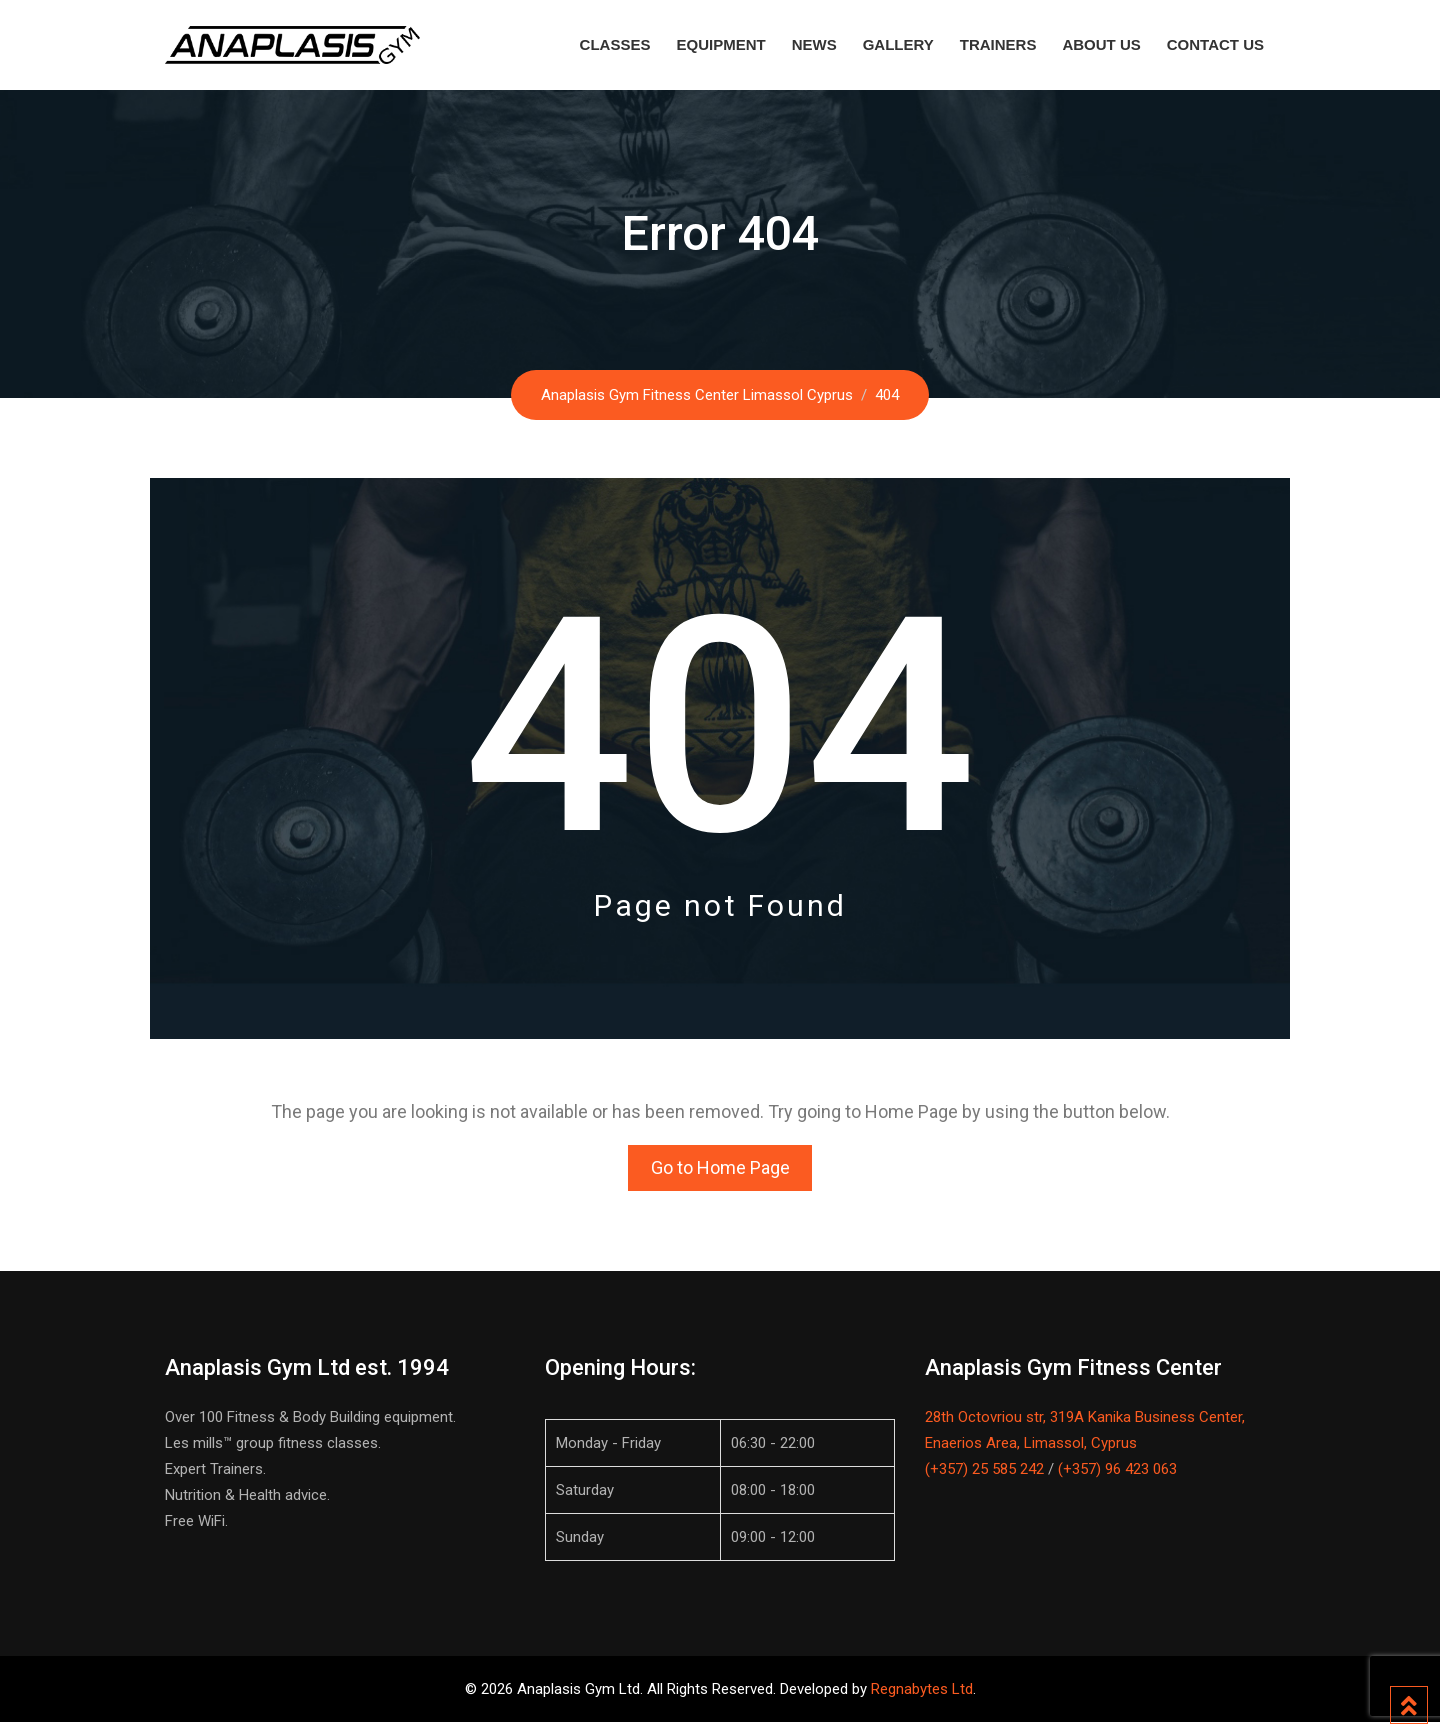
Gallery (898, 44)
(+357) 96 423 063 (1117, 1477)
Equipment (720, 44)
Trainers (998, 44)
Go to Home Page (720, 1171)
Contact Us (1215, 44)
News (814, 44)
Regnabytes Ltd (922, 1697)
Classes (615, 44)
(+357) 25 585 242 (984, 1477)
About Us (1101, 44)
